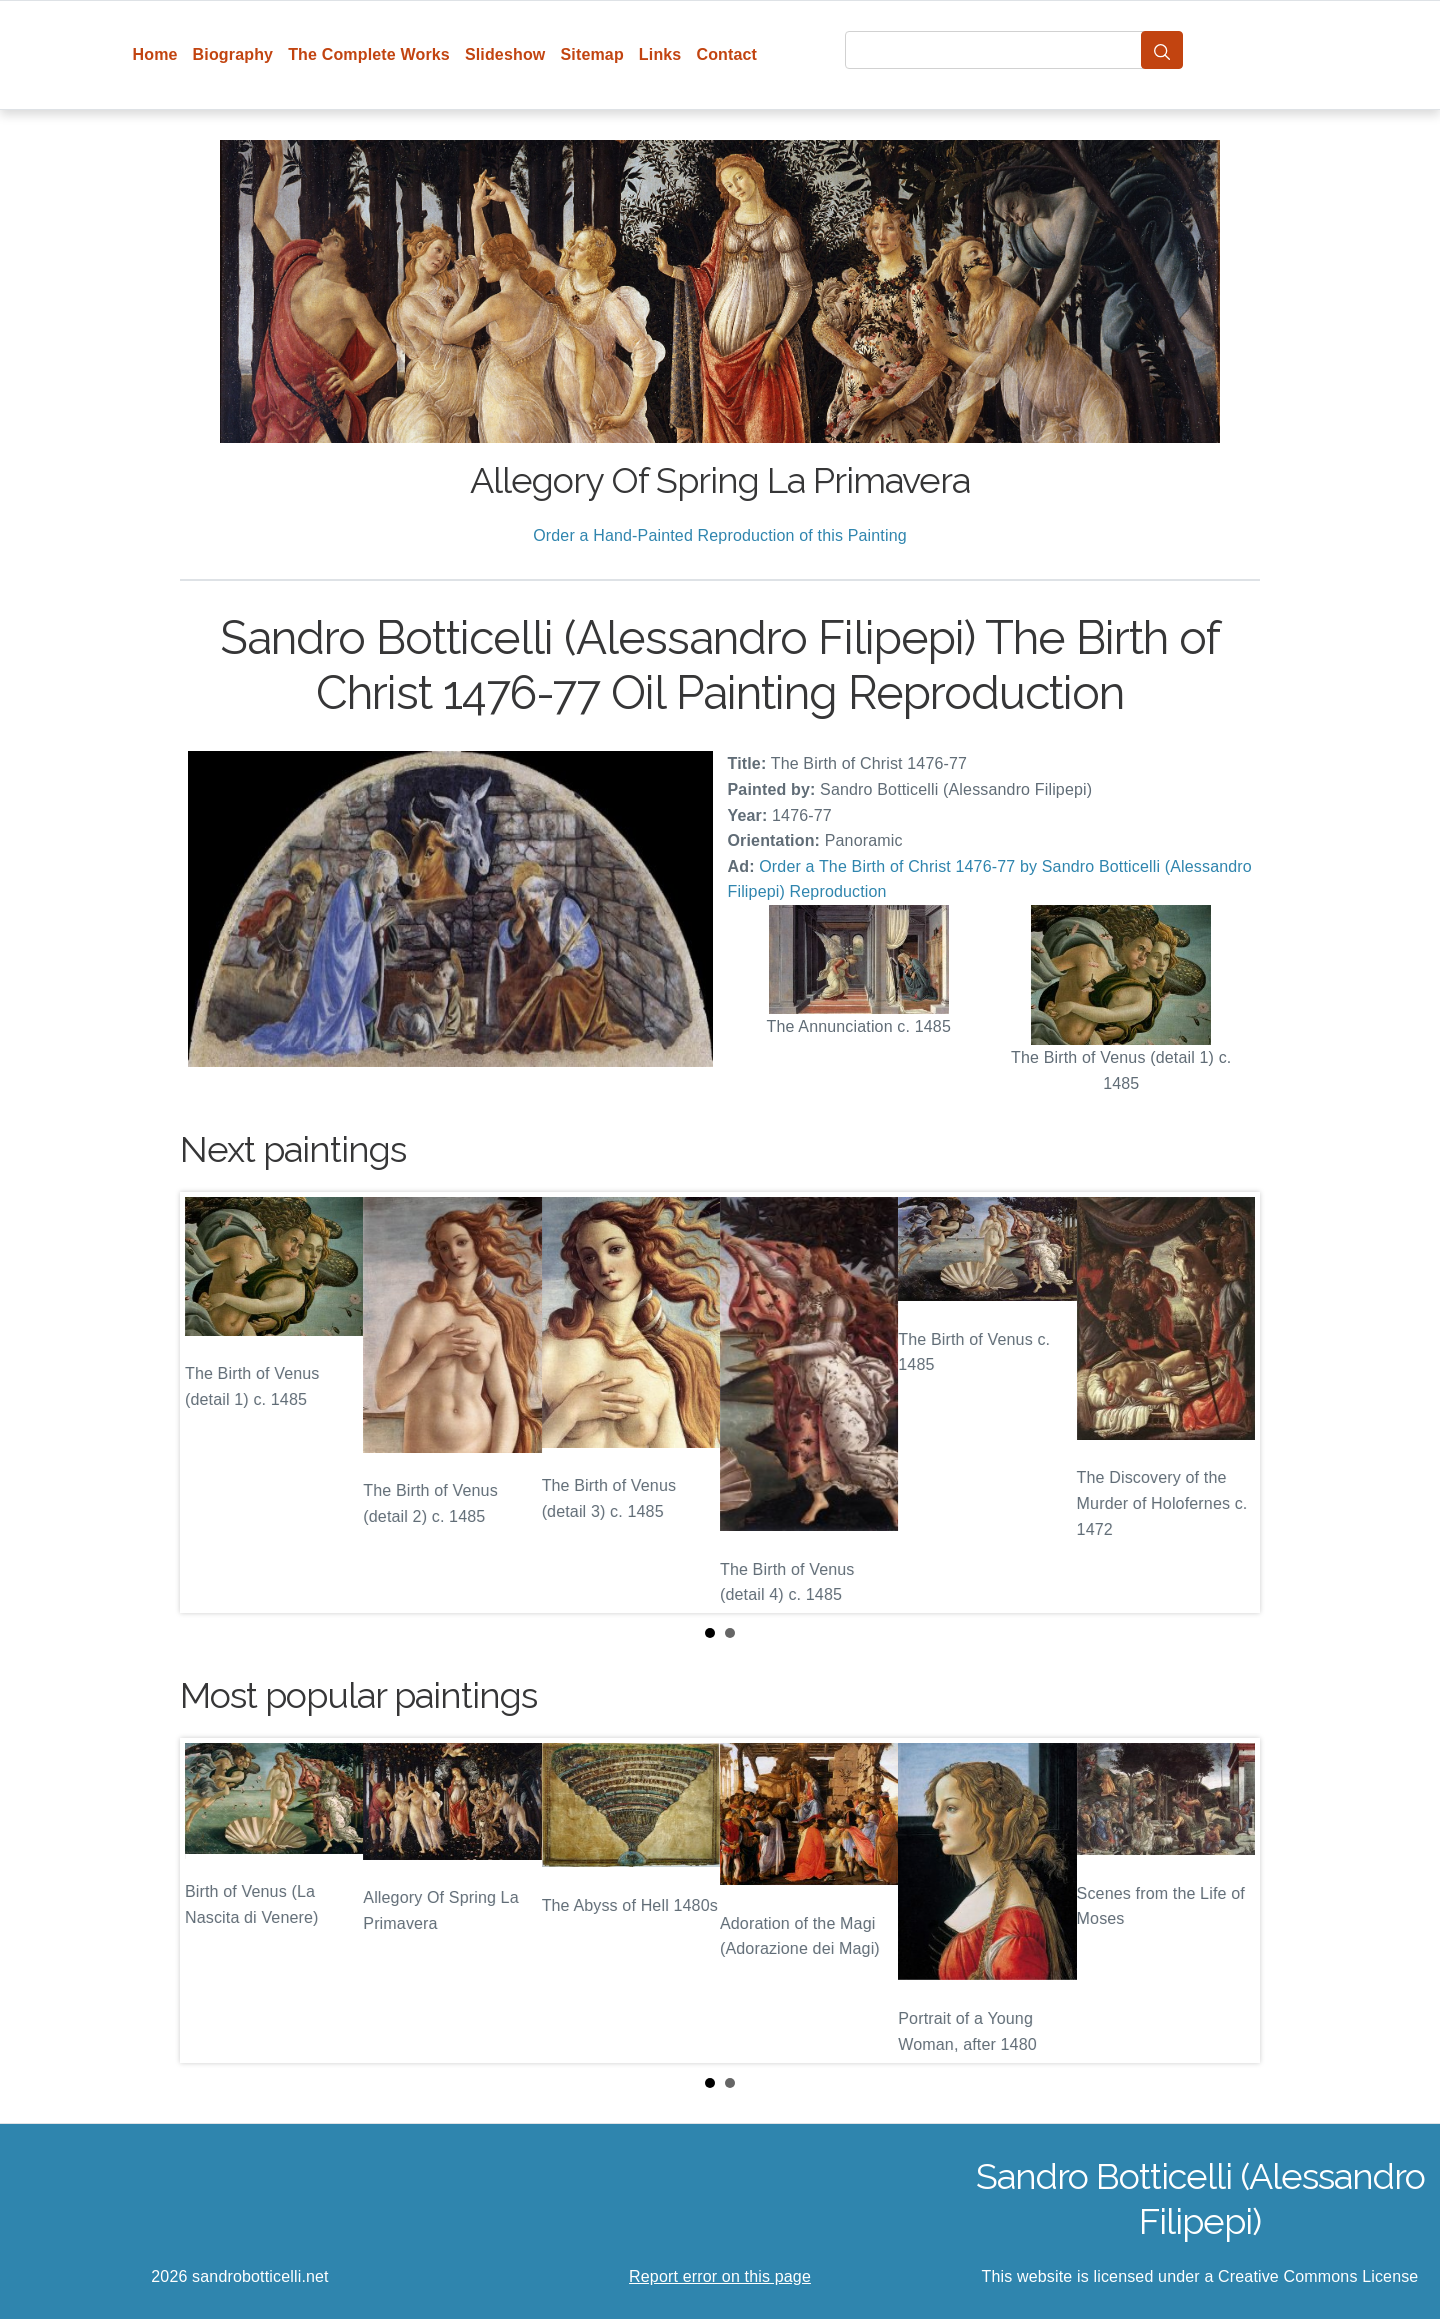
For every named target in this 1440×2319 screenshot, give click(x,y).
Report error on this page (720, 2276)
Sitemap (591, 54)
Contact (726, 54)
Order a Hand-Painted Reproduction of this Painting (720, 535)
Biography (233, 54)
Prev (211, 1402)
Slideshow (505, 54)
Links (660, 54)
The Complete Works (369, 54)
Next (1229, 1402)
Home (155, 54)
